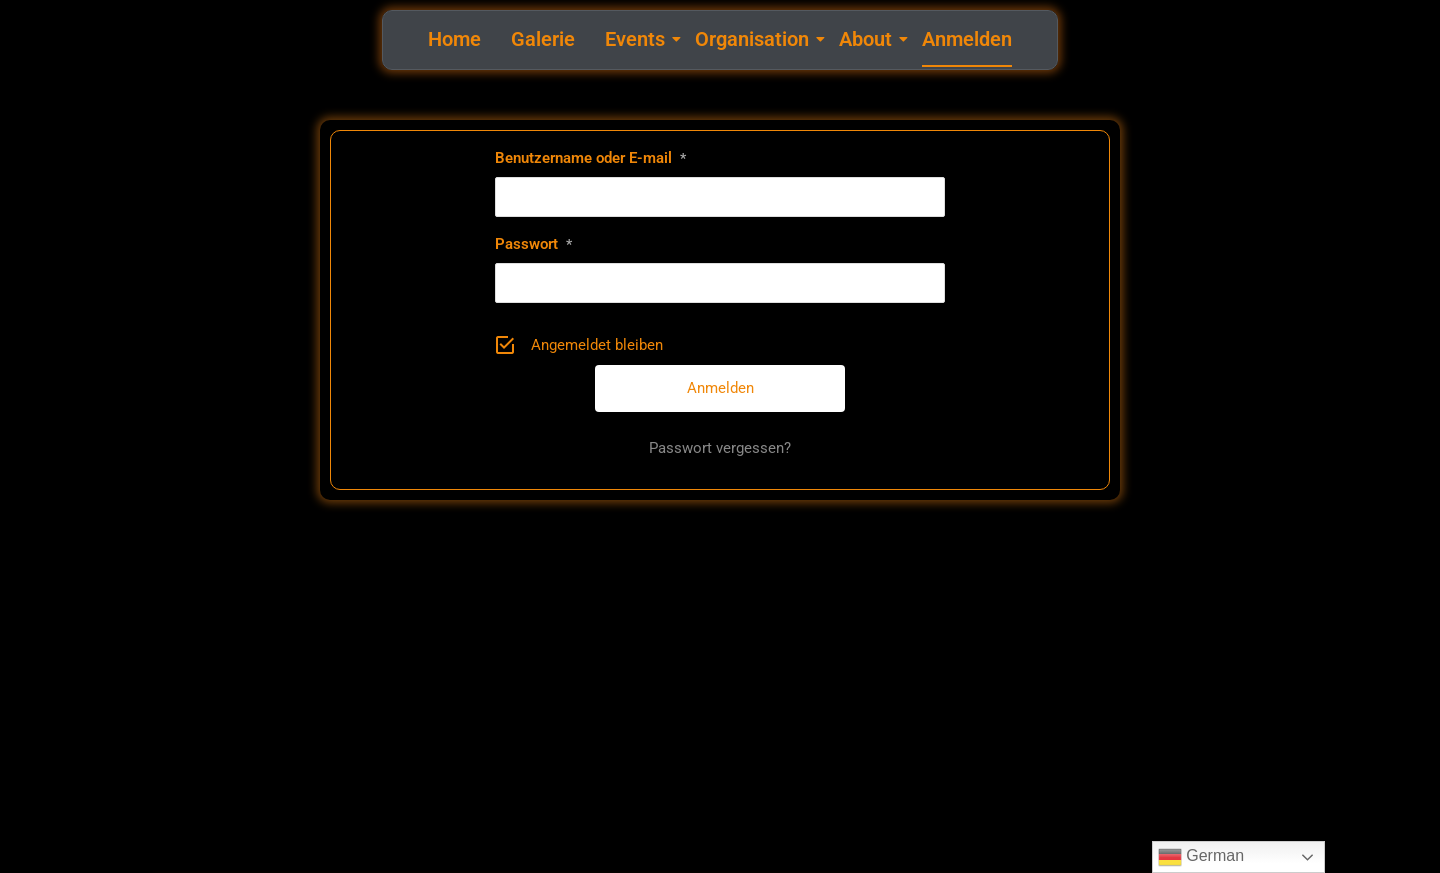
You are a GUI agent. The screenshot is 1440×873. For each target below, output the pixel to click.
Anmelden (967, 39)
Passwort (533, 244)
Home (454, 39)
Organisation (754, 39)
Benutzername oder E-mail (590, 158)
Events (637, 39)
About (868, 39)
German (1201, 857)
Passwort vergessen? (720, 448)
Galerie (543, 39)
